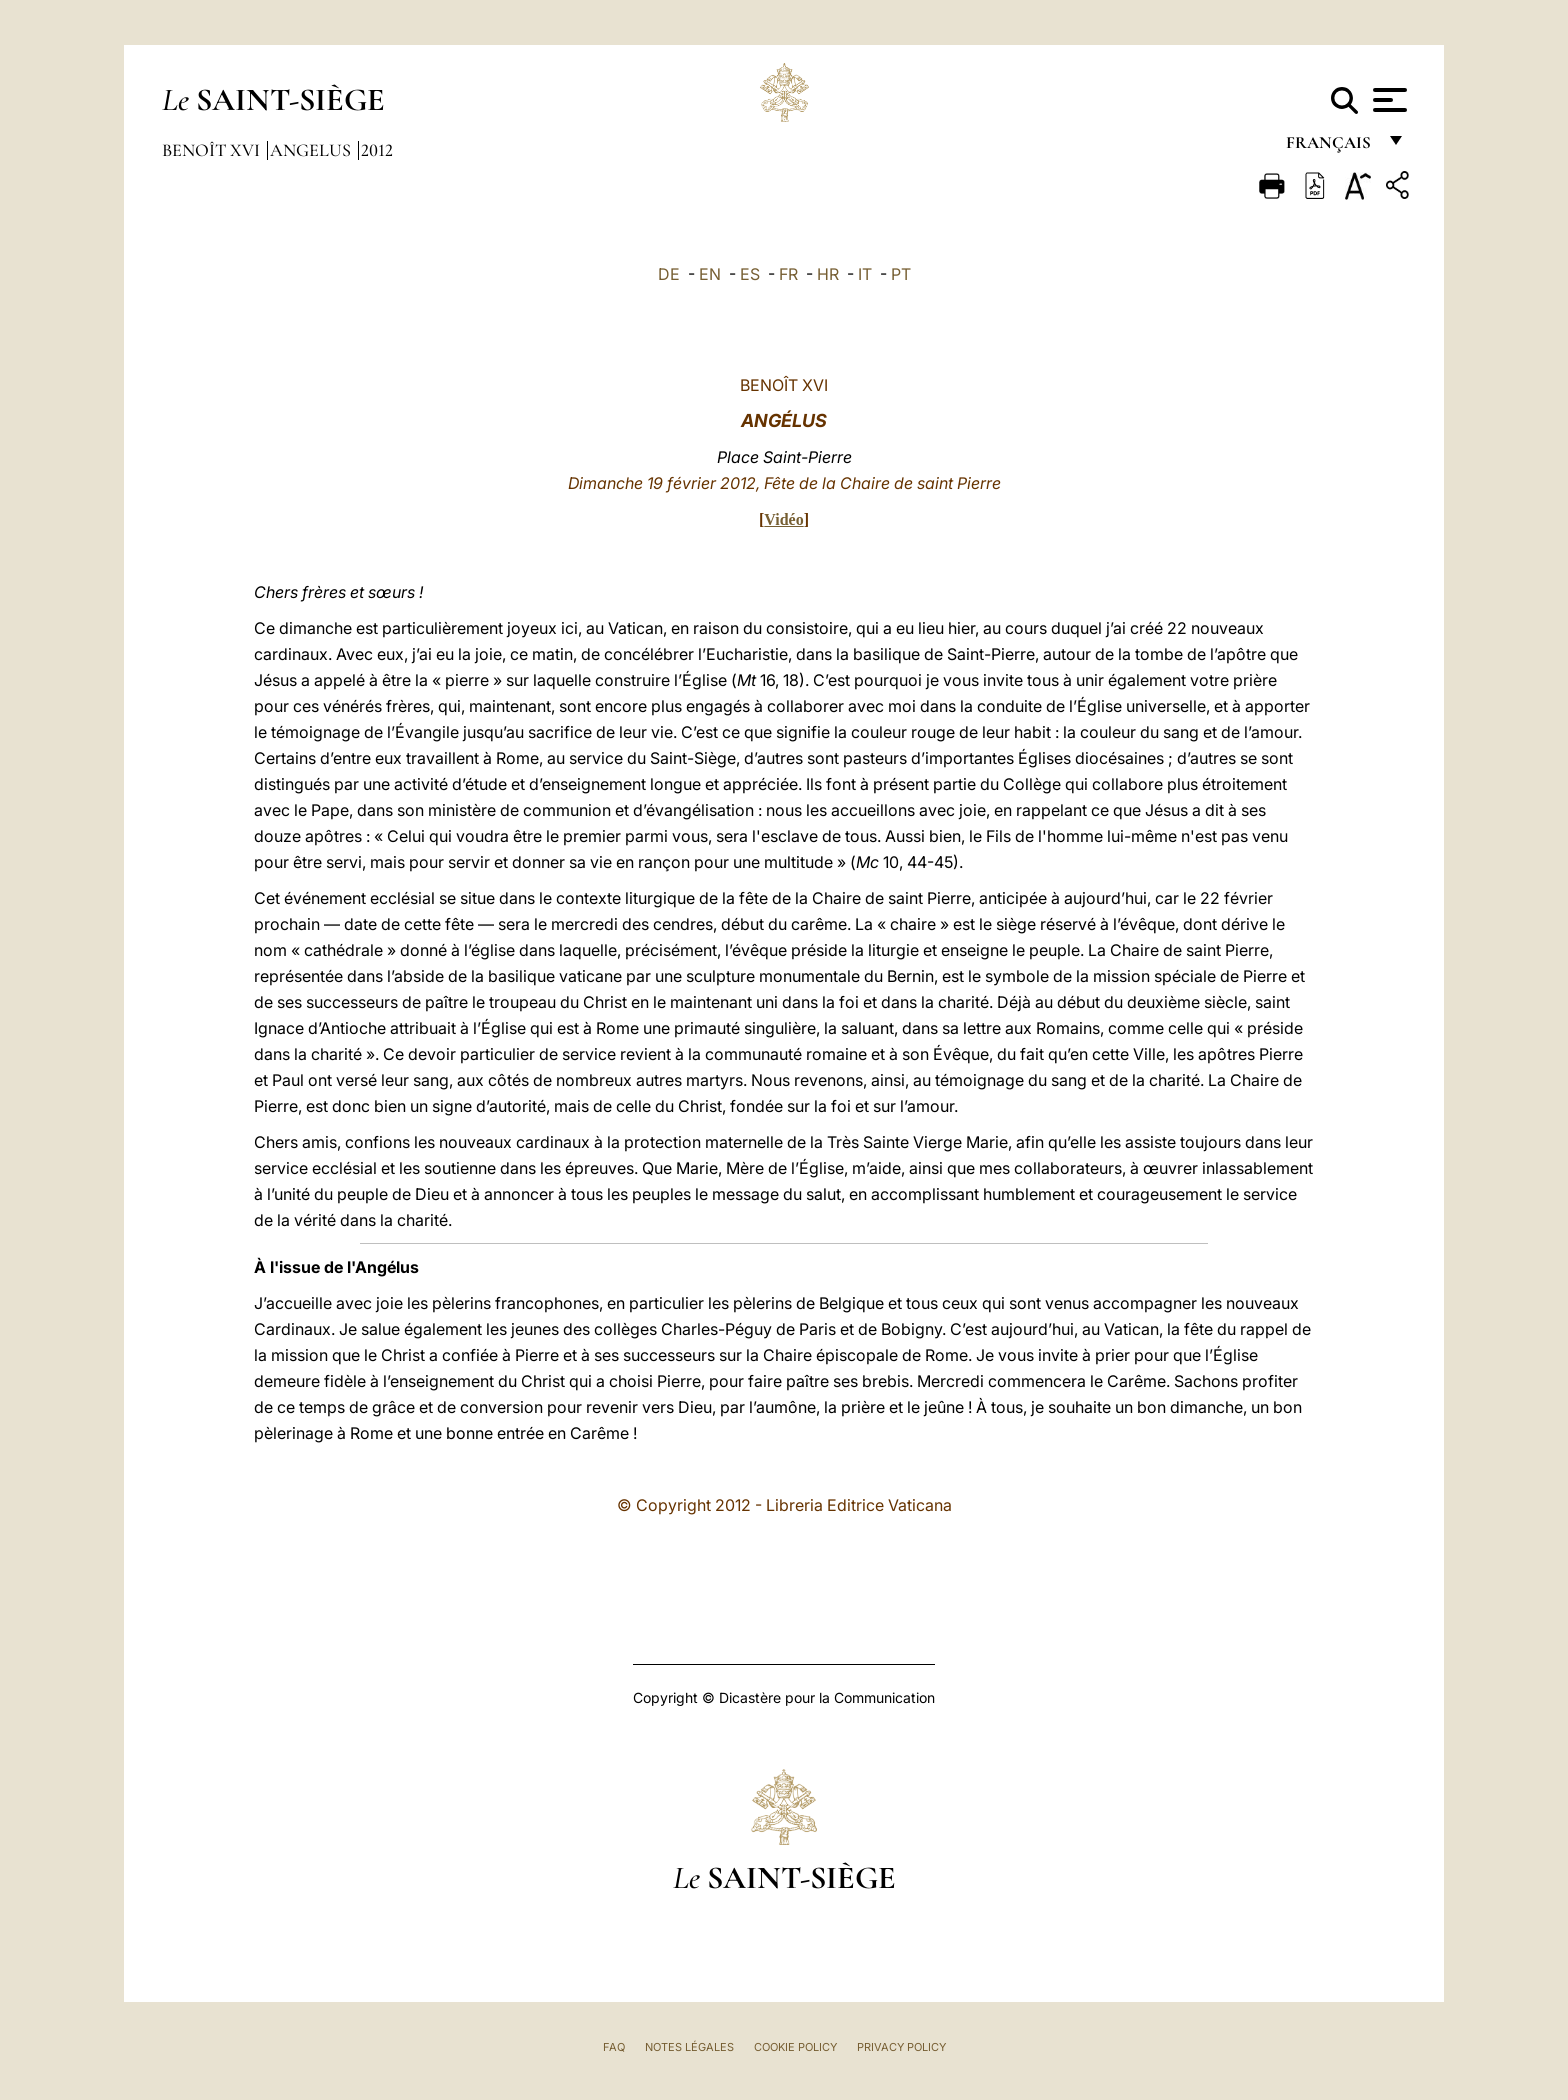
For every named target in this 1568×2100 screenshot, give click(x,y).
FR (788, 274)
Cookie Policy (795, 2047)
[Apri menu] (1387, 100)
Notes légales (689, 2047)
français (1330, 147)
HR (828, 274)
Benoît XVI (213, 150)
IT (865, 274)
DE (669, 274)
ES (750, 274)
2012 (377, 150)
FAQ (614, 2047)
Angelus (312, 150)
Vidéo (783, 519)
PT (901, 274)
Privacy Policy (901, 2047)
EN (710, 274)
